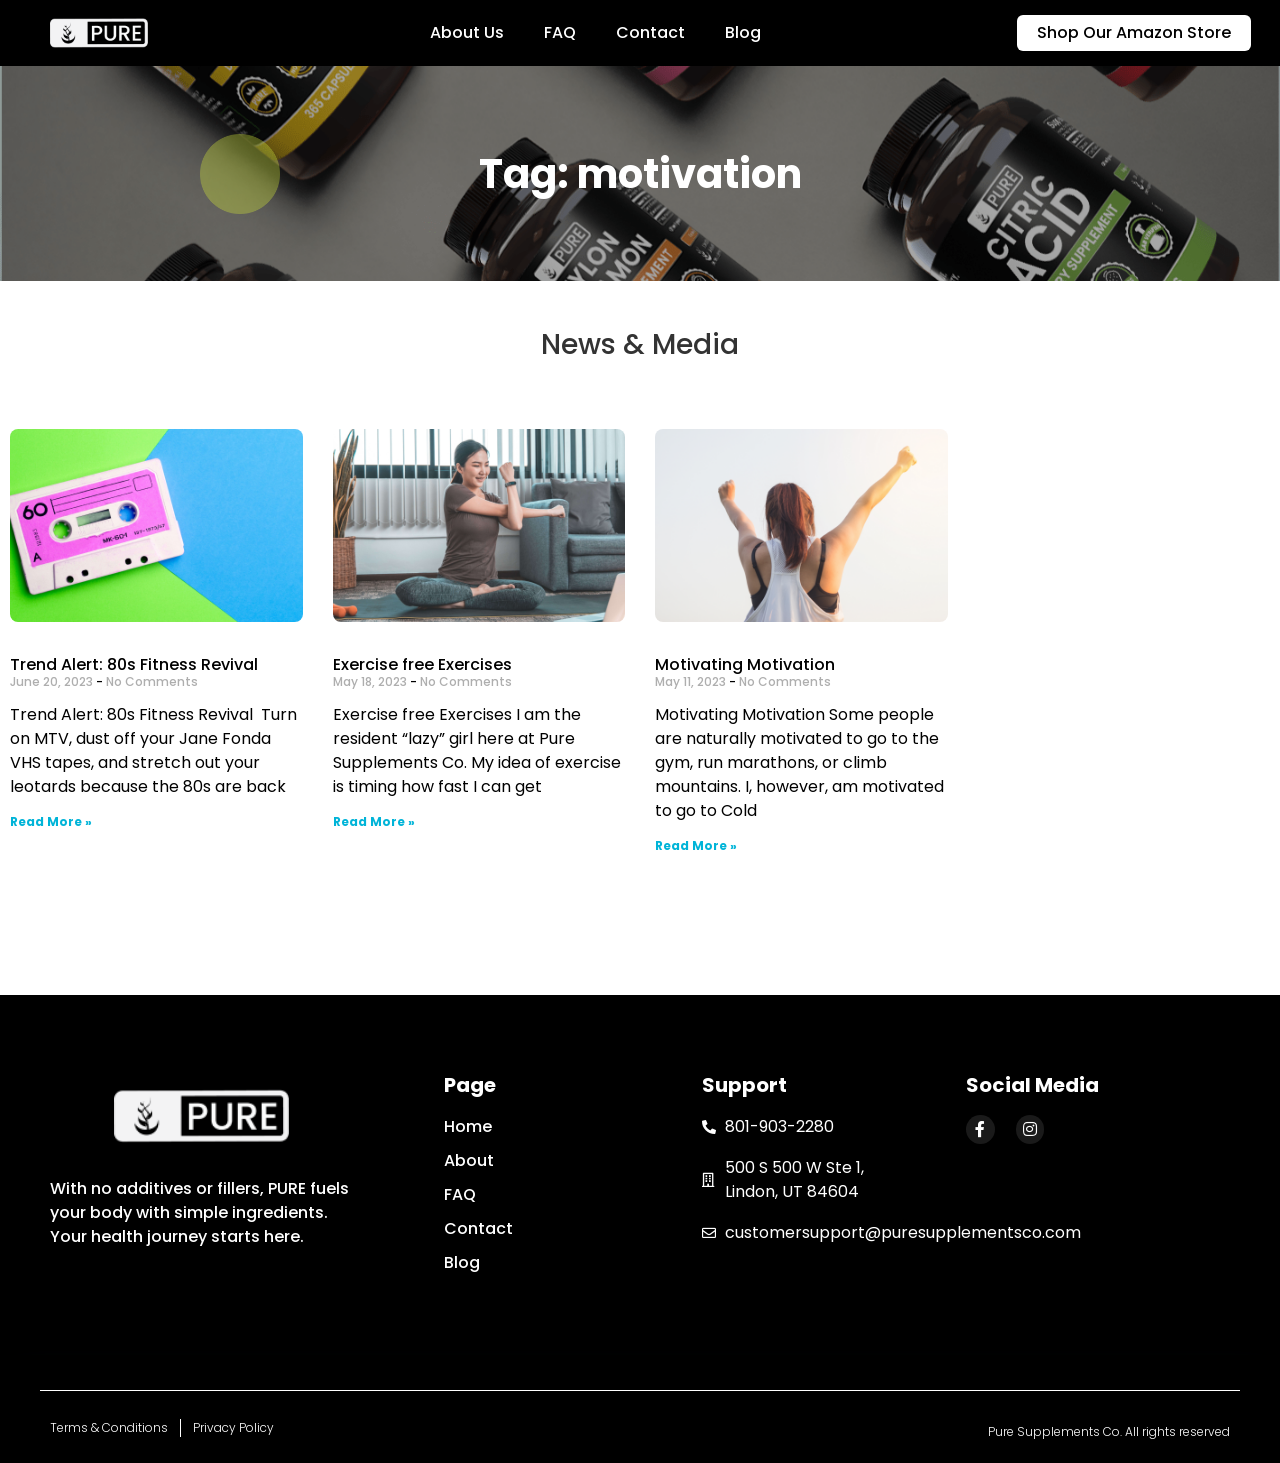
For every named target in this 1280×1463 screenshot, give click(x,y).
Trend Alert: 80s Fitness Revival (134, 664)
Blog (743, 32)
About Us (467, 32)
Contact (650, 32)
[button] (1134, 33)
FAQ (560, 32)
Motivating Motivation (745, 664)
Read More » (51, 821)
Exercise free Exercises (422, 664)
